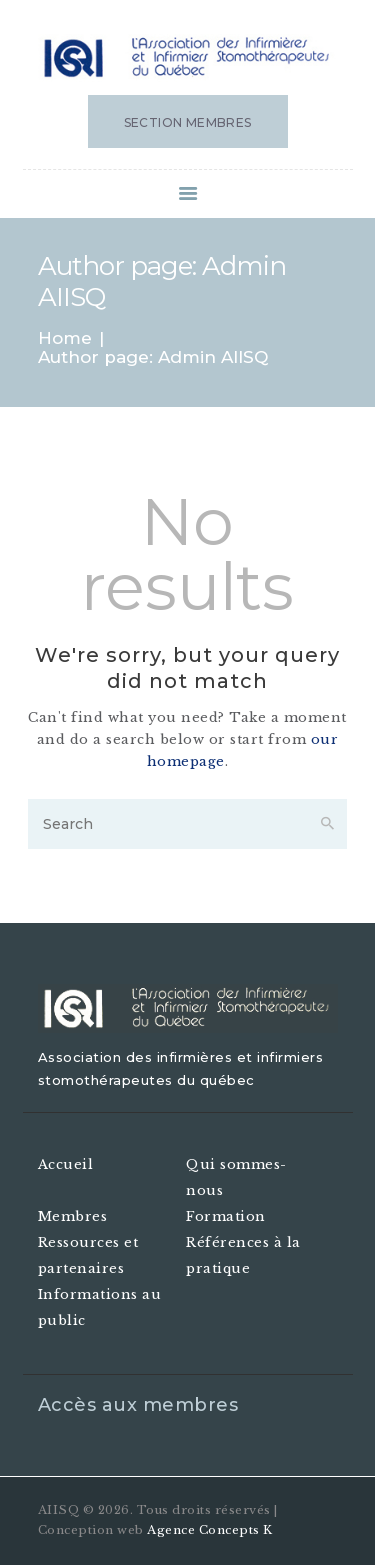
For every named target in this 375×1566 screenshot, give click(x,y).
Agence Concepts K (210, 1530)
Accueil (66, 1164)
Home (65, 338)
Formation (226, 1216)
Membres (73, 1216)
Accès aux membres (138, 1405)
